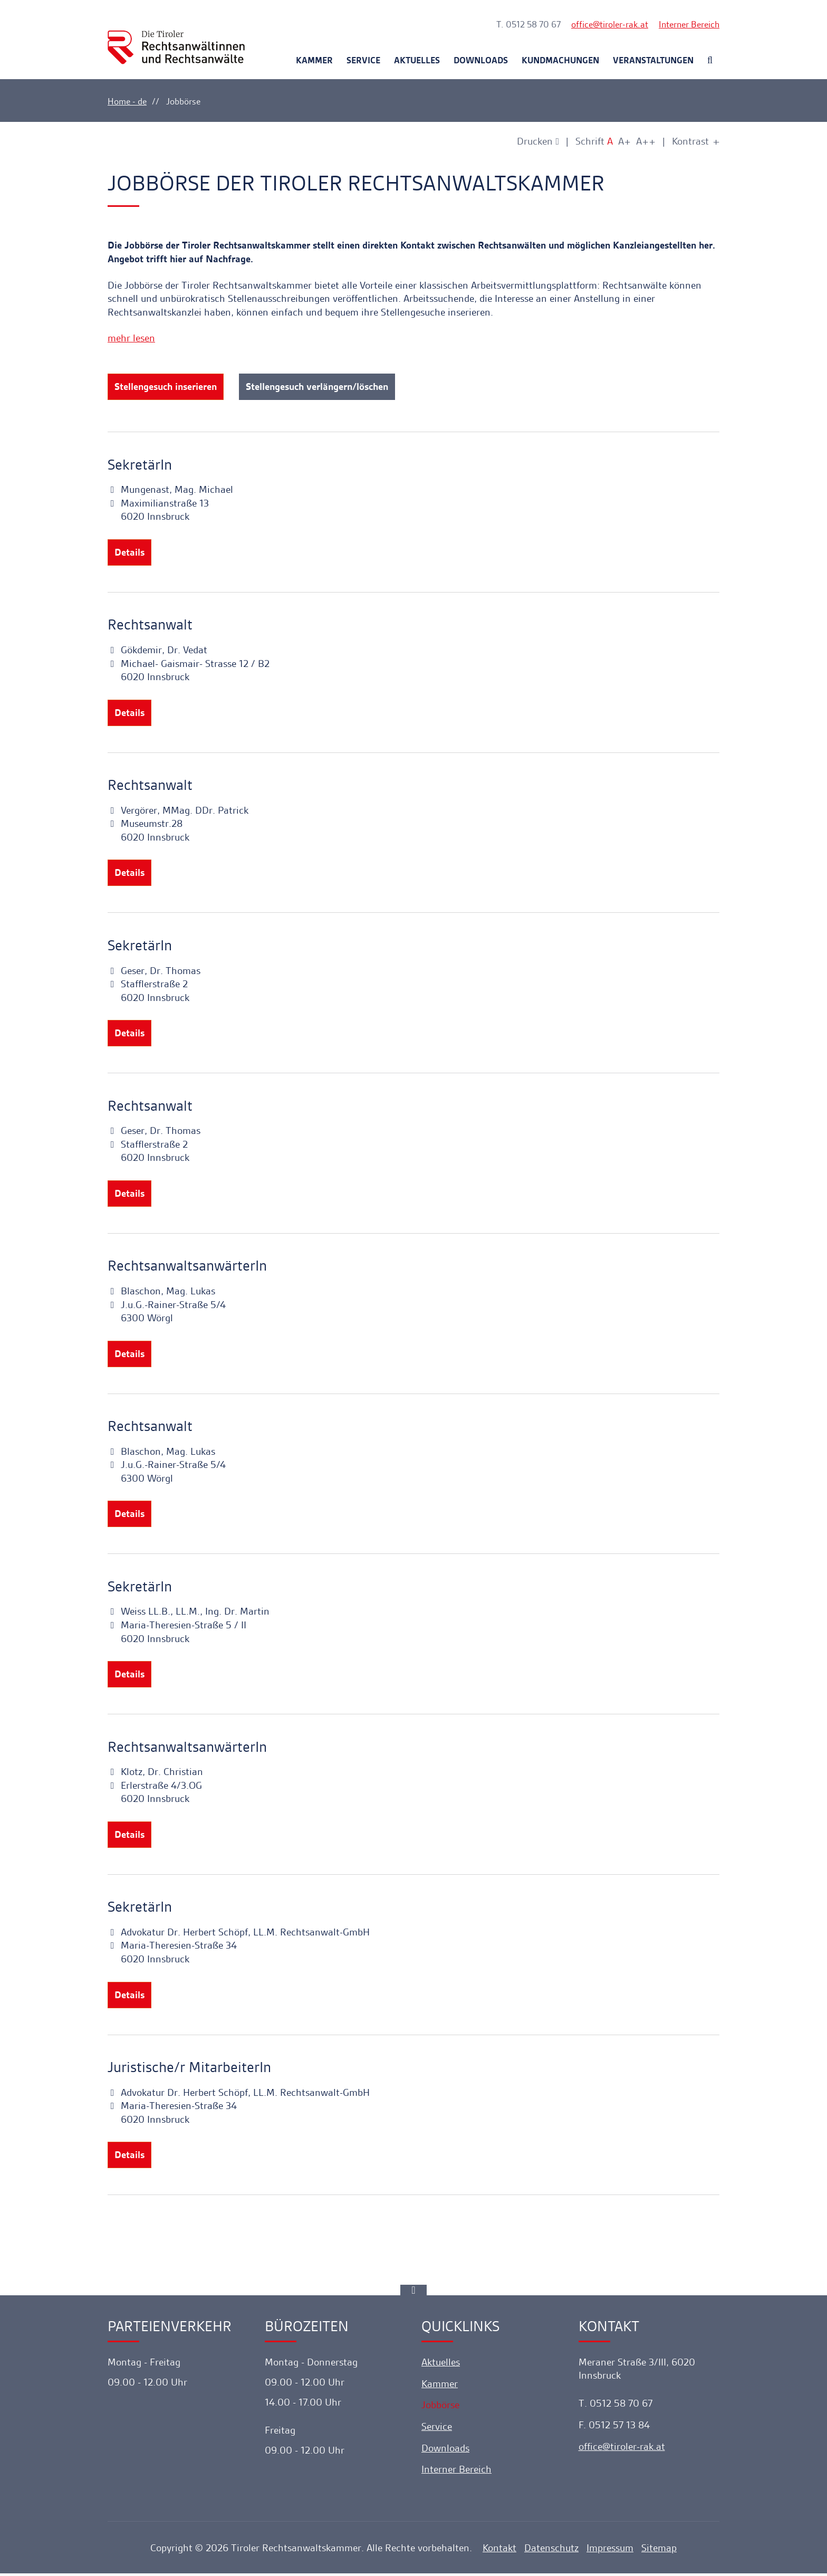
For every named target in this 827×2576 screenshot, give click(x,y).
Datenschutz (551, 2551)
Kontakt (499, 2551)
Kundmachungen (560, 60)
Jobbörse (440, 2408)
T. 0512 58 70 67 (528, 24)
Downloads (481, 60)
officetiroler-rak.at (609, 24)
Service (363, 60)
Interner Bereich (689, 24)
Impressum (609, 2551)
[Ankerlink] (413, 2293)
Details (129, 552)
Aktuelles (417, 60)
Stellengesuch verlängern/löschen (317, 387)
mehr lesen (131, 338)
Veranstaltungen (653, 60)
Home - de (127, 101)
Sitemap (659, 2551)
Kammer (314, 60)
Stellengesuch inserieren (165, 387)
